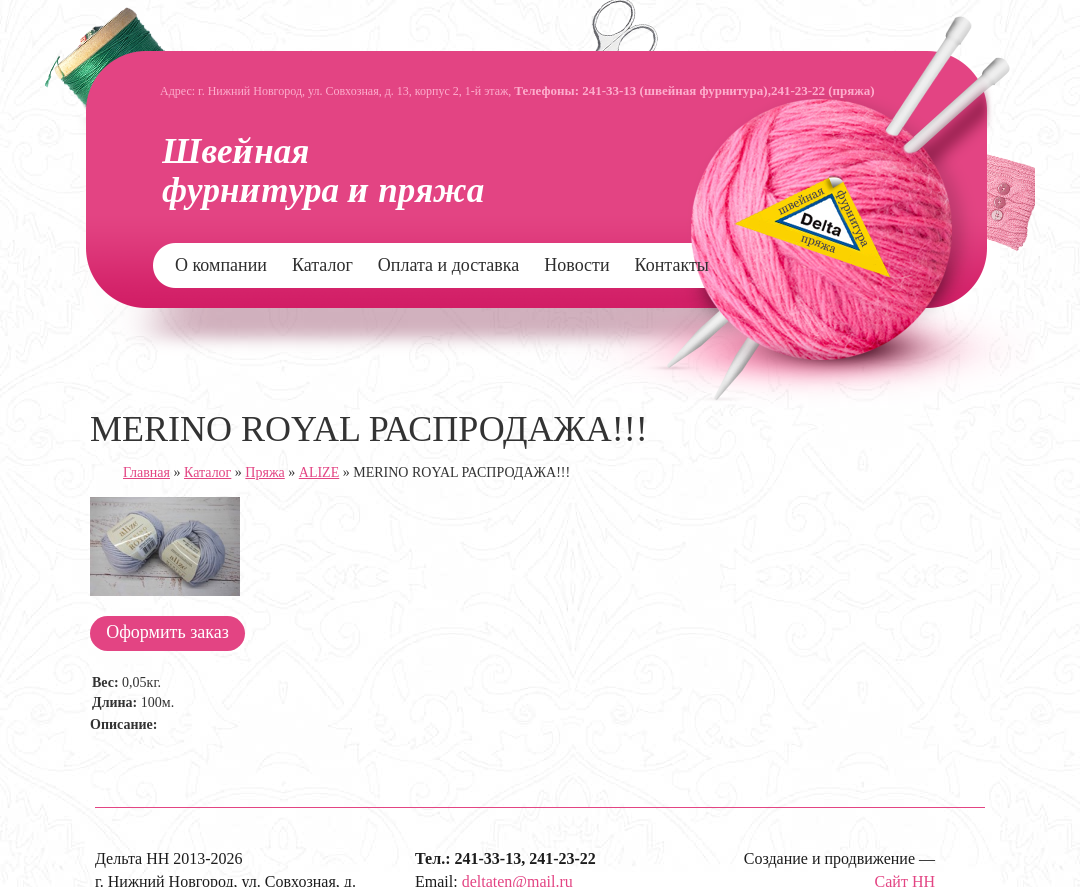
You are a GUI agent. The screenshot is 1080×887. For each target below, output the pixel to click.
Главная (146, 472)
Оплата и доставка (448, 265)
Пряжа (264, 472)
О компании (221, 265)
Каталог (322, 265)
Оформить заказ (167, 632)
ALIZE (319, 472)
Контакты (672, 265)
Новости (576, 265)
